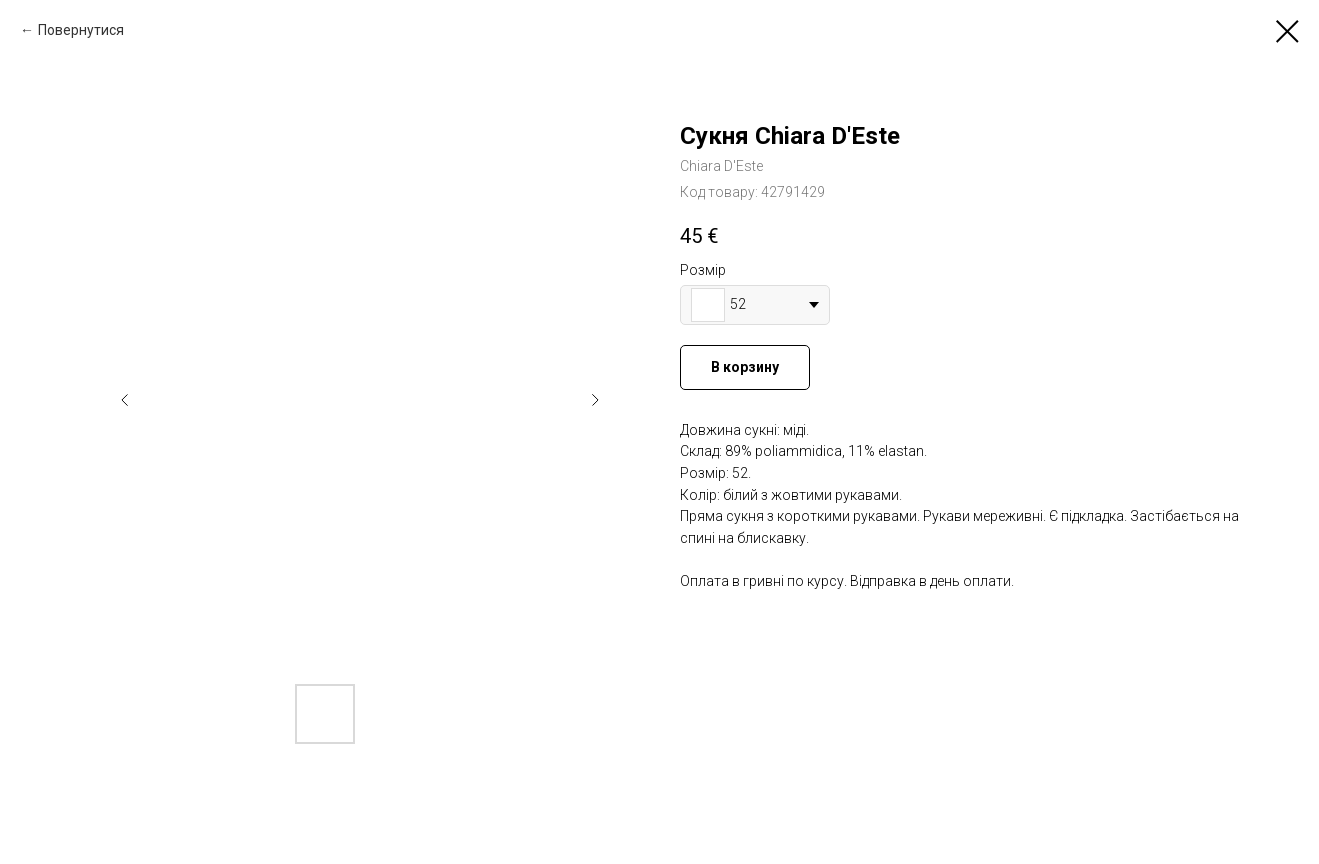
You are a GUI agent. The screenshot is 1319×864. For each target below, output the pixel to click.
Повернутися (81, 30)
